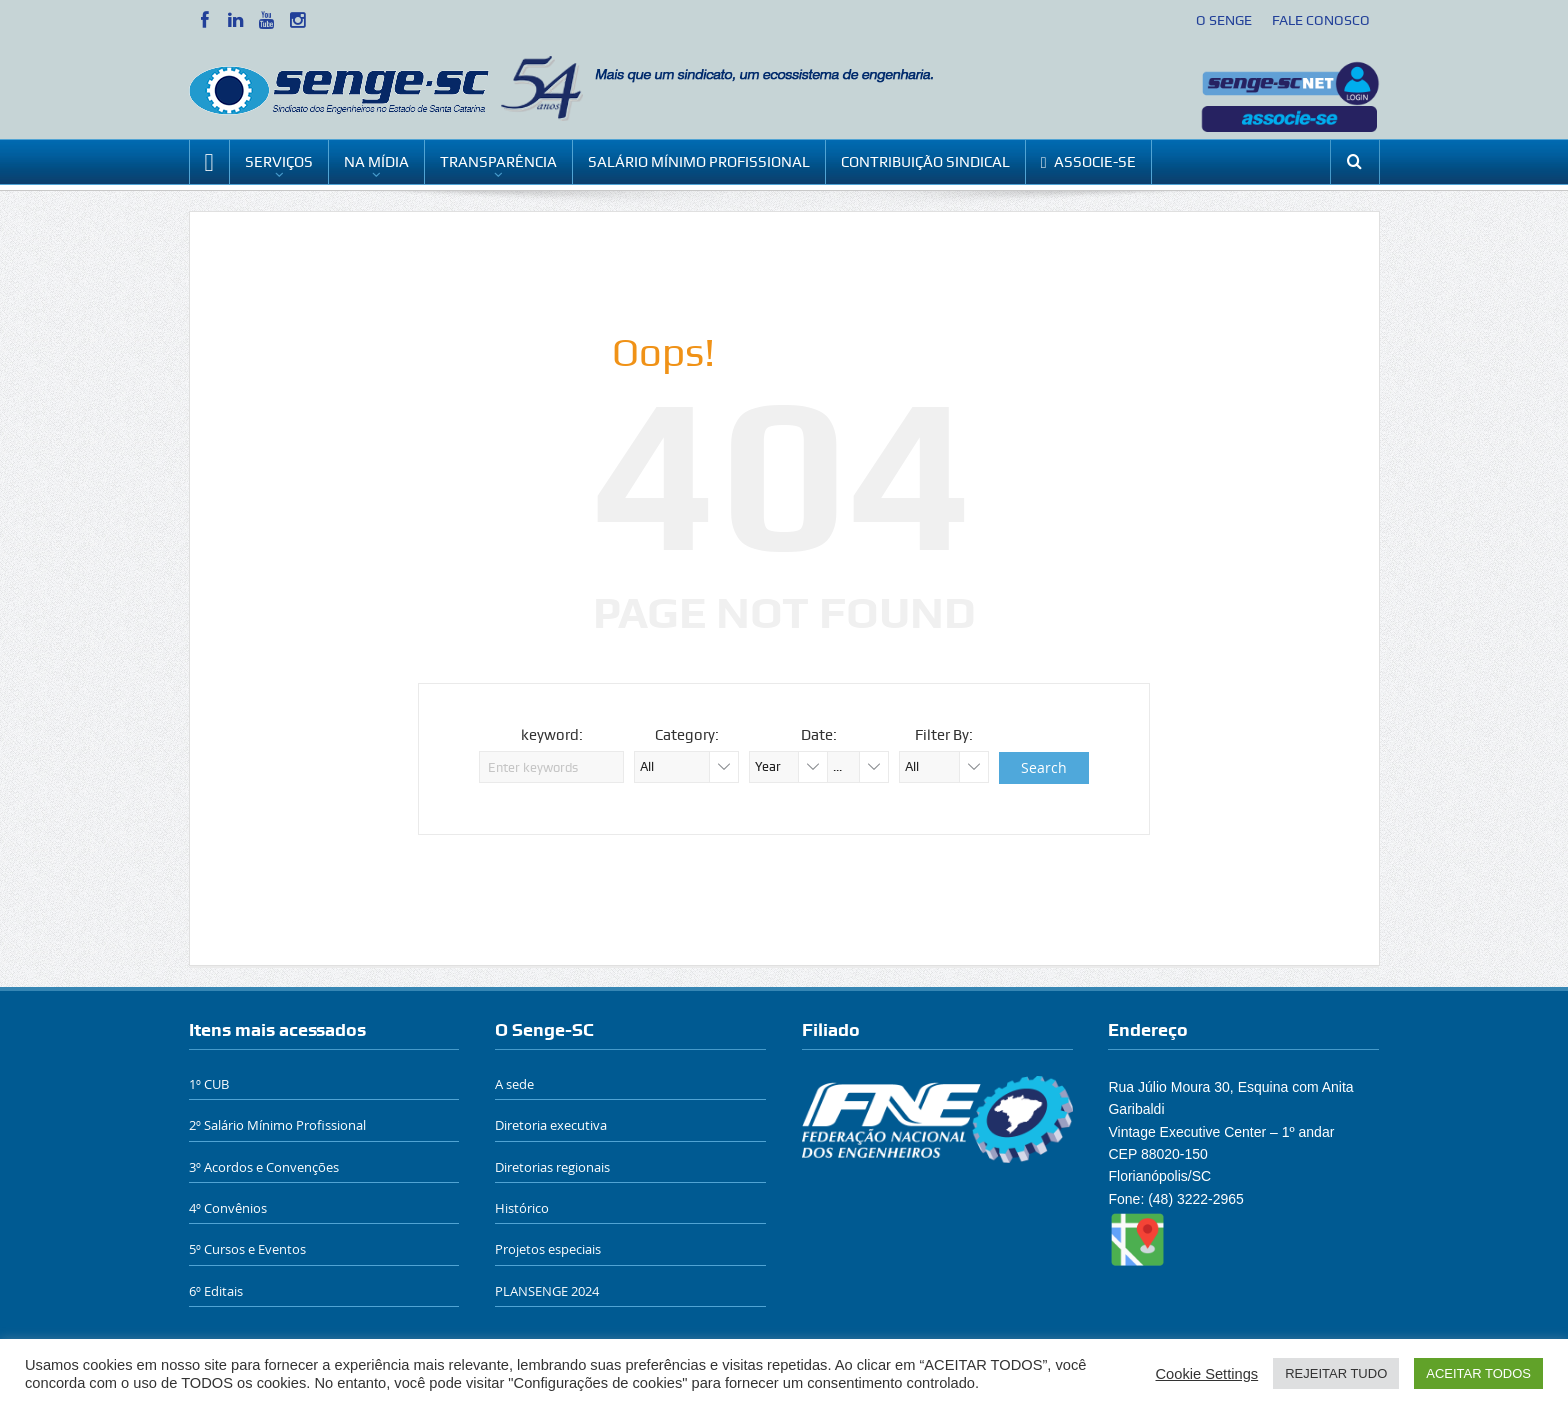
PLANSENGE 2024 (547, 1291)
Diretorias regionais (552, 1167)
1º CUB (209, 1084)
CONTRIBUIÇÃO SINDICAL (925, 162)
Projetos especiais (548, 1249)
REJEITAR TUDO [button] (1336, 1373)
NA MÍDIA (376, 162)
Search (1044, 767)
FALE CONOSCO (1321, 20)
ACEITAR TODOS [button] (1478, 1373)
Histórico (522, 1208)
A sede (514, 1084)
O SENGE (1224, 20)
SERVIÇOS (279, 162)
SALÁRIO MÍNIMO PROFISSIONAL (699, 162)
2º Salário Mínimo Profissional (277, 1125)
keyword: (552, 735)
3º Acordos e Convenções (264, 1167)
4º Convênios (228, 1208)
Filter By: (944, 735)
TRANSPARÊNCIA (498, 162)
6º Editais (216, 1291)
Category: (687, 735)
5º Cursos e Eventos (247, 1249)
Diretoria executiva (551, 1125)
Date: (819, 735)
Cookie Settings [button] (1207, 1374)
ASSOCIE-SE (1089, 162)
